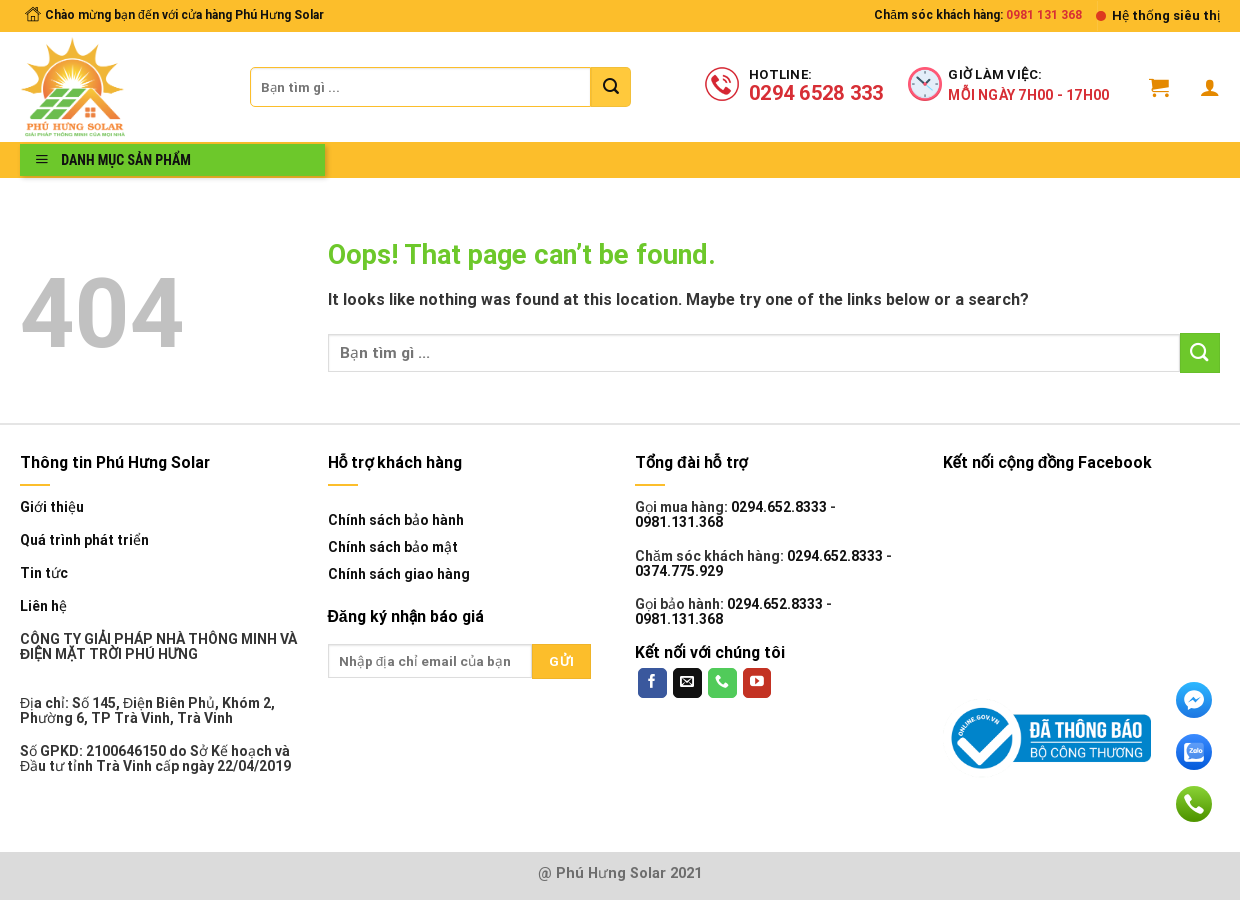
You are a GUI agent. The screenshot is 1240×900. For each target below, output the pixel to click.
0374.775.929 (679, 571)
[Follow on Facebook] (652, 683)
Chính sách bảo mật (393, 547)
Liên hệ (43, 606)
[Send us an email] (687, 683)
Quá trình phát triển (84, 540)
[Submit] (611, 87)
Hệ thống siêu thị (1166, 15)
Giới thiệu (52, 507)
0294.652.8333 (779, 507)
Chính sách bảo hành (396, 520)
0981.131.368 (679, 522)
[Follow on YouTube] (757, 683)
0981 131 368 (1044, 15)
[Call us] (722, 683)
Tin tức (44, 573)
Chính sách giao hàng (399, 574)
